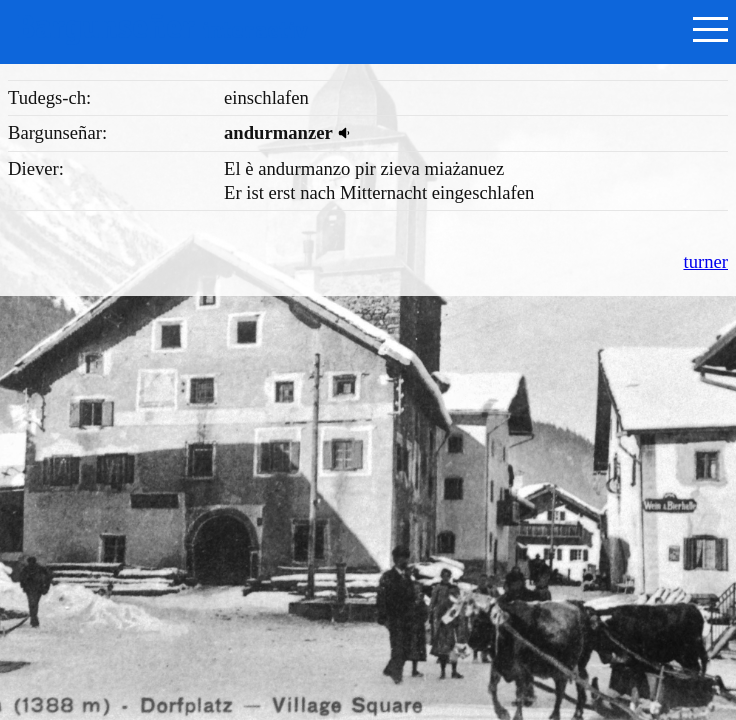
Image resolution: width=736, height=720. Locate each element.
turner (705, 261)
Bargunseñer (162, 27)
